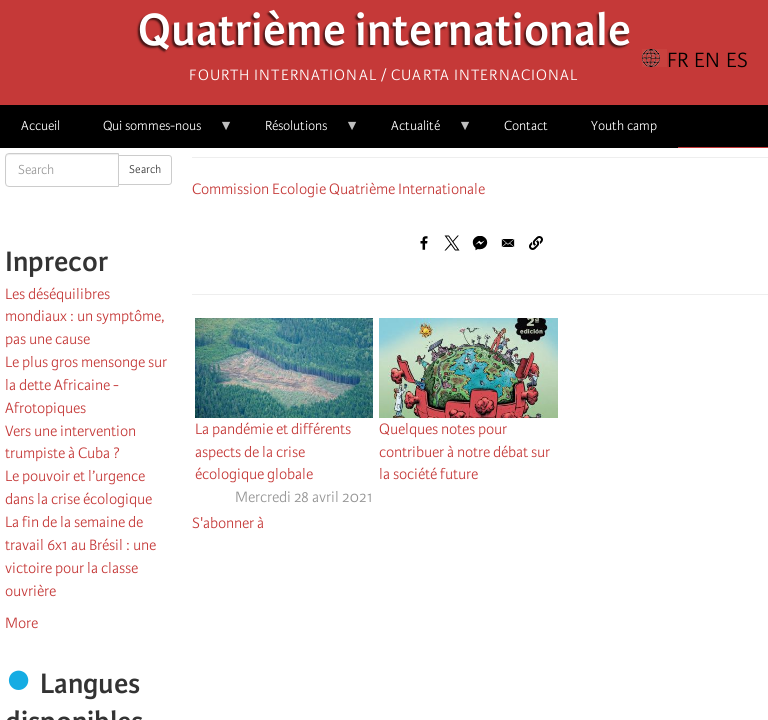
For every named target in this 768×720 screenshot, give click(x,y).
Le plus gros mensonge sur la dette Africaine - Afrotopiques (86, 385)
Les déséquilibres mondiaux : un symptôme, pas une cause (85, 317)
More (21, 623)
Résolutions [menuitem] (301, 132)
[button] (536, 243)
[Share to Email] (508, 243)
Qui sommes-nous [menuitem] (157, 132)
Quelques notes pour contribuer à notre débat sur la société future (464, 452)
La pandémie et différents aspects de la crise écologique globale (273, 452)
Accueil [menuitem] (40, 125)
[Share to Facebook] (424, 243)
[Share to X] (452, 243)
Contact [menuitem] (526, 125)
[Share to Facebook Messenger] (480, 243)
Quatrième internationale (384, 35)
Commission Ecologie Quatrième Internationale (338, 189)
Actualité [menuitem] (421, 132)
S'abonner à (228, 523)
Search (145, 169)
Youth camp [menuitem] (624, 125)
